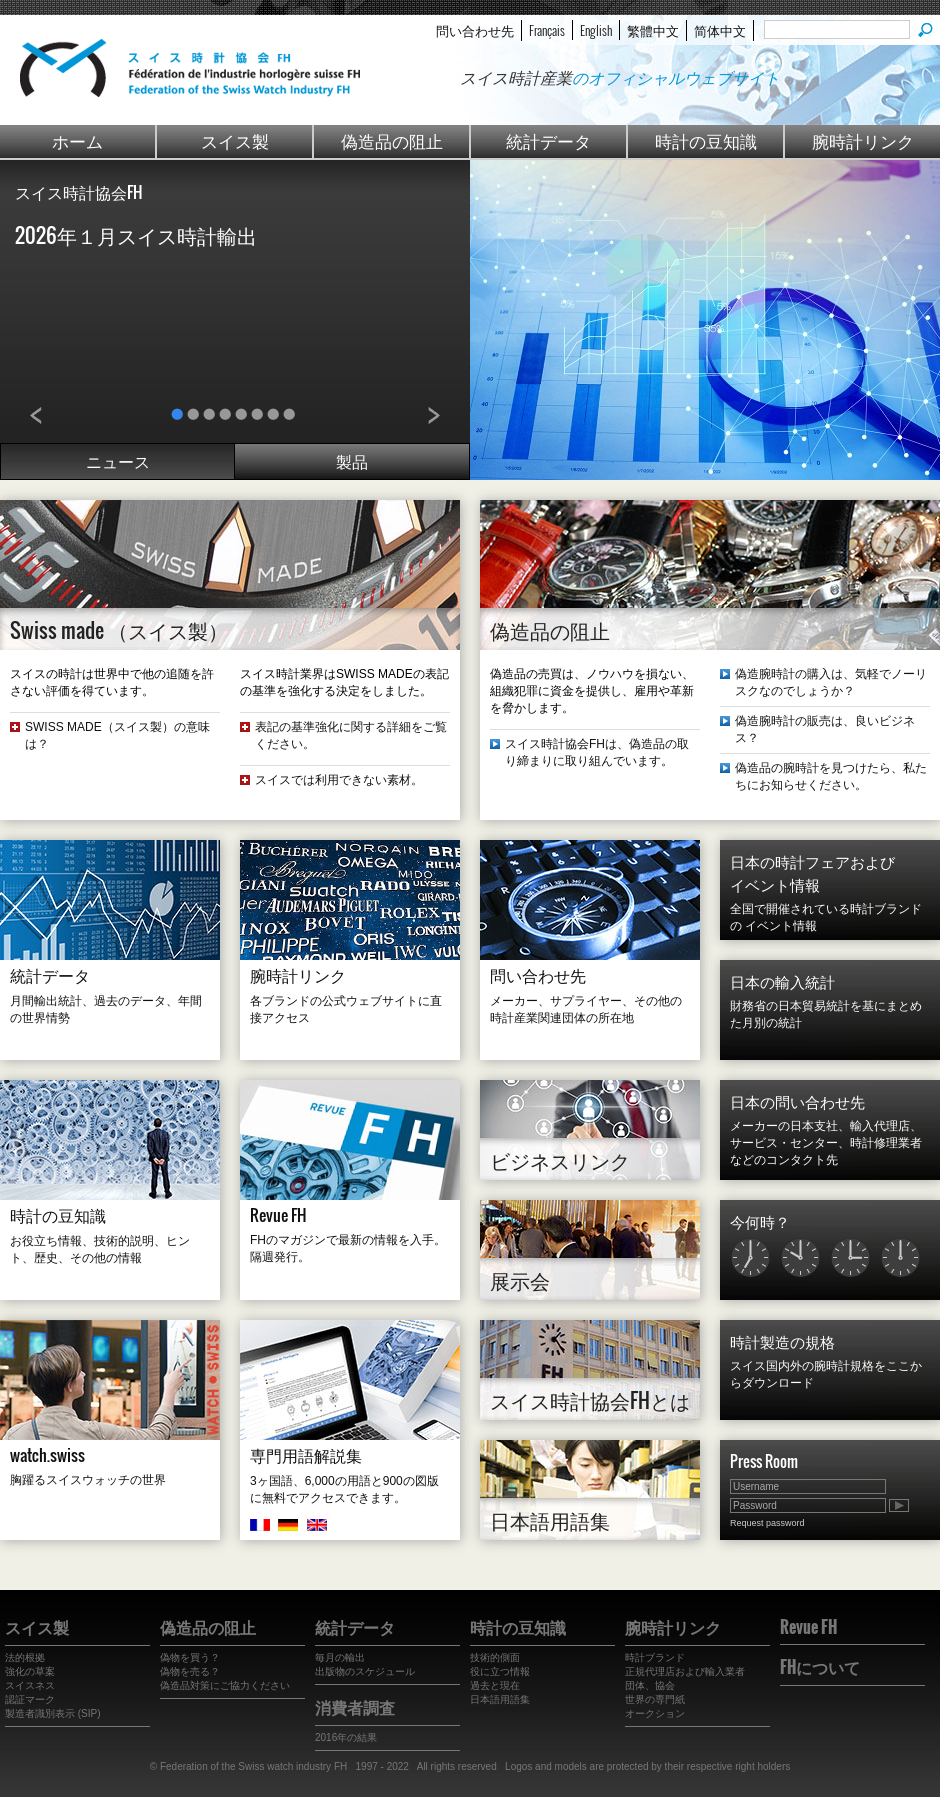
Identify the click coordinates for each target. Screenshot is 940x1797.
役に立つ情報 (500, 1671)
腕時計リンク (863, 140)
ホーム (77, 140)
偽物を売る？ (190, 1671)
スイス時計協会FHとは (590, 1400)
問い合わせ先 (475, 30)
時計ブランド (655, 1657)
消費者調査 (355, 1707)
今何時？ (760, 1221)
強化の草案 (30, 1671)
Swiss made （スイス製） (119, 630)
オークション (655, 1713)
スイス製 (235, 140)
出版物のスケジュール (365, 1671)
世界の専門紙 (655, 1699)
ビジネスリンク (560, 1160)
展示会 (520, 1280)
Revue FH (278, 1215)
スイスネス (30, 1685)
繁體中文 (653, 30)
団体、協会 (650, 1685)
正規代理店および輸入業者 (685, 1671)
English (596, 30)
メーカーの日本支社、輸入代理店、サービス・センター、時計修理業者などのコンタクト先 (826, 1143)
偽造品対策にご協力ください (225, 1685)
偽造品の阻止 (392, 140)
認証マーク (30, 1699)
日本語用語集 (550, 1520)
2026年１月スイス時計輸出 (136, 235)
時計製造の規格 (782, 1341)
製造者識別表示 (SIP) (53, 1713)
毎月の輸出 (340, 1657)
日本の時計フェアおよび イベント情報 (812, 872)
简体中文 (720, 30)
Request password (767, 1523)
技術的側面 (495, 1657)
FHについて (820, 1667)
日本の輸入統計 (782, 981)
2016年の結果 (346, 1737)
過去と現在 (495, 1685)
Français (547, 30)
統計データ (548, 140)
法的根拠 (25, 1657)
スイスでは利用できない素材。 (339, 780)
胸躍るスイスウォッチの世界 (88, 1480)
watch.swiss (47, 1455)
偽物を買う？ (190, 1657)
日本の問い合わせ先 (797, 1101)
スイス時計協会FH (79, 192)
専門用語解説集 (306, 1455)
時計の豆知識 (706, 140)
